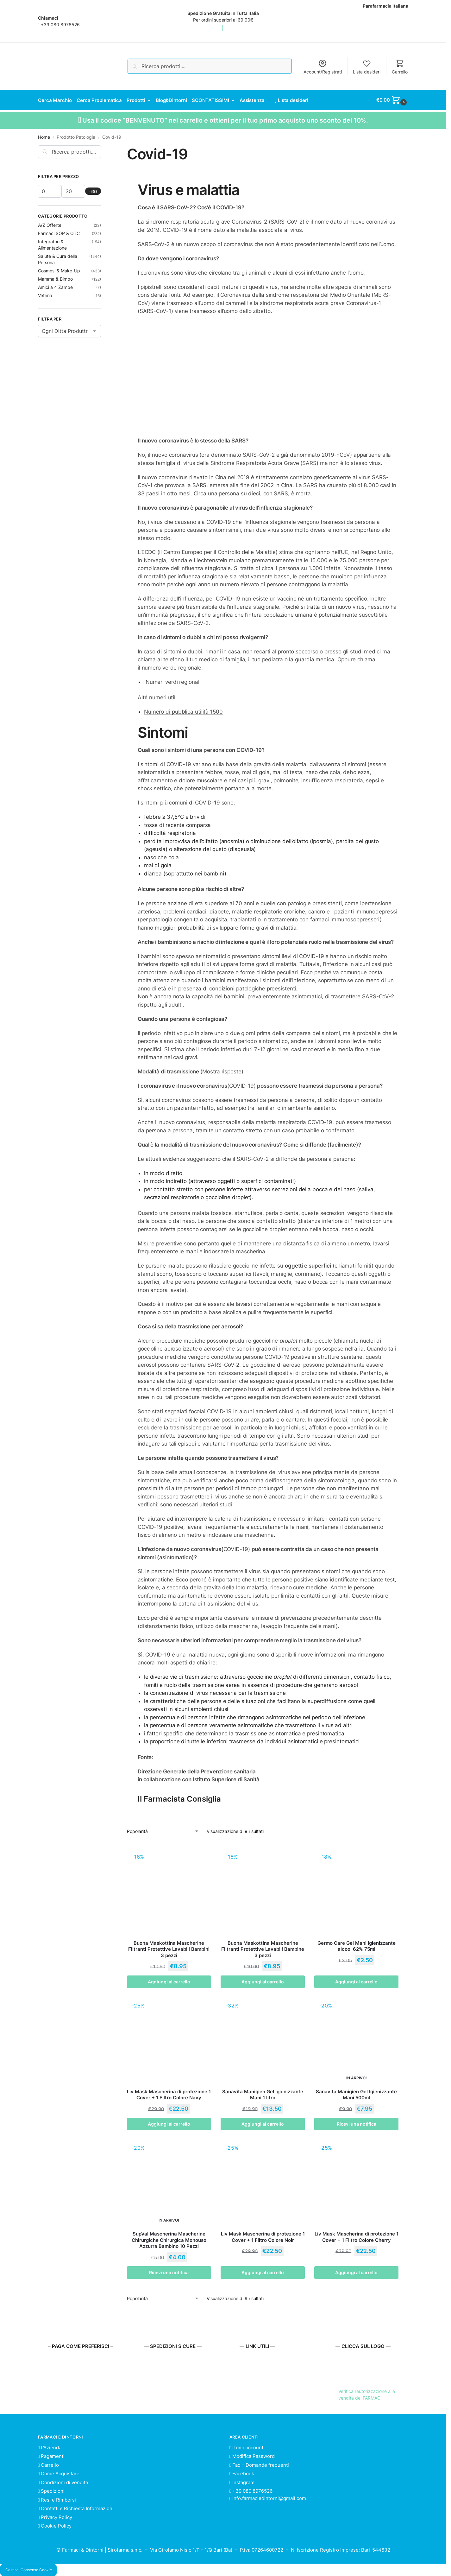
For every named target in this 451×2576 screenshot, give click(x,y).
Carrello (400, 66)
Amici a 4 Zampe (55, 286)
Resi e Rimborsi (57, 2499)
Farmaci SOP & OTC (59, 232)
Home (44, 136)
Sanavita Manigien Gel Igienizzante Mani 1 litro (262, 2094)
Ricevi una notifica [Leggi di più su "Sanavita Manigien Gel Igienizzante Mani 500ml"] (356, 2123)
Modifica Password (252, 2456)
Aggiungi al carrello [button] (169, 1981)
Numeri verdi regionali (173, 681)
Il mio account (246, 2447)
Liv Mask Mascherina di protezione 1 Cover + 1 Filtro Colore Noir (263, 2236)
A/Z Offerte (49, 224)
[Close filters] (103, 148)
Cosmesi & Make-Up (59, 270)
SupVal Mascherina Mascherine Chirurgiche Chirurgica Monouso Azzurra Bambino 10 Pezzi (169, 2239)
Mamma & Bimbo (55, 278)
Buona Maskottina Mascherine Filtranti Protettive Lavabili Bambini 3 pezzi (169, 1948)
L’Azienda (49, 2447)
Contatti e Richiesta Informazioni (76, 2508)
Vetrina (45, 294)
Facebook (241, 2473)
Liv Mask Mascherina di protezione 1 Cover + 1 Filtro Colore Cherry (356, 2236)
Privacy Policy (55, 2517)
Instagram (241, 2482)
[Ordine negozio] (163, 1831)
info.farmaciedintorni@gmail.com (269, 2498)
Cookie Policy (55, 2525)
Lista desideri (366, 66)
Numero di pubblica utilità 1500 (183, 711)
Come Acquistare (58, 2473)
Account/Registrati (323, 66)
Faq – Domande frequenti (259, 2464)
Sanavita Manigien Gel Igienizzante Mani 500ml (356, 2094)
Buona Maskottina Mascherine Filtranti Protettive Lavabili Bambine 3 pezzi (262, 1948)
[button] (392, 100)
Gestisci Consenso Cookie (28, 2569)
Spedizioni (51, 2491)
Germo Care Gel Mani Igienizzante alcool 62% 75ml (356, 1945)
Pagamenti (51, 2456)
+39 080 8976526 (60, 24)
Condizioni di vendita (63, 2482)
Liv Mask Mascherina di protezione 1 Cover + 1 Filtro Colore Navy (169, 2094)
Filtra (93, 190)
